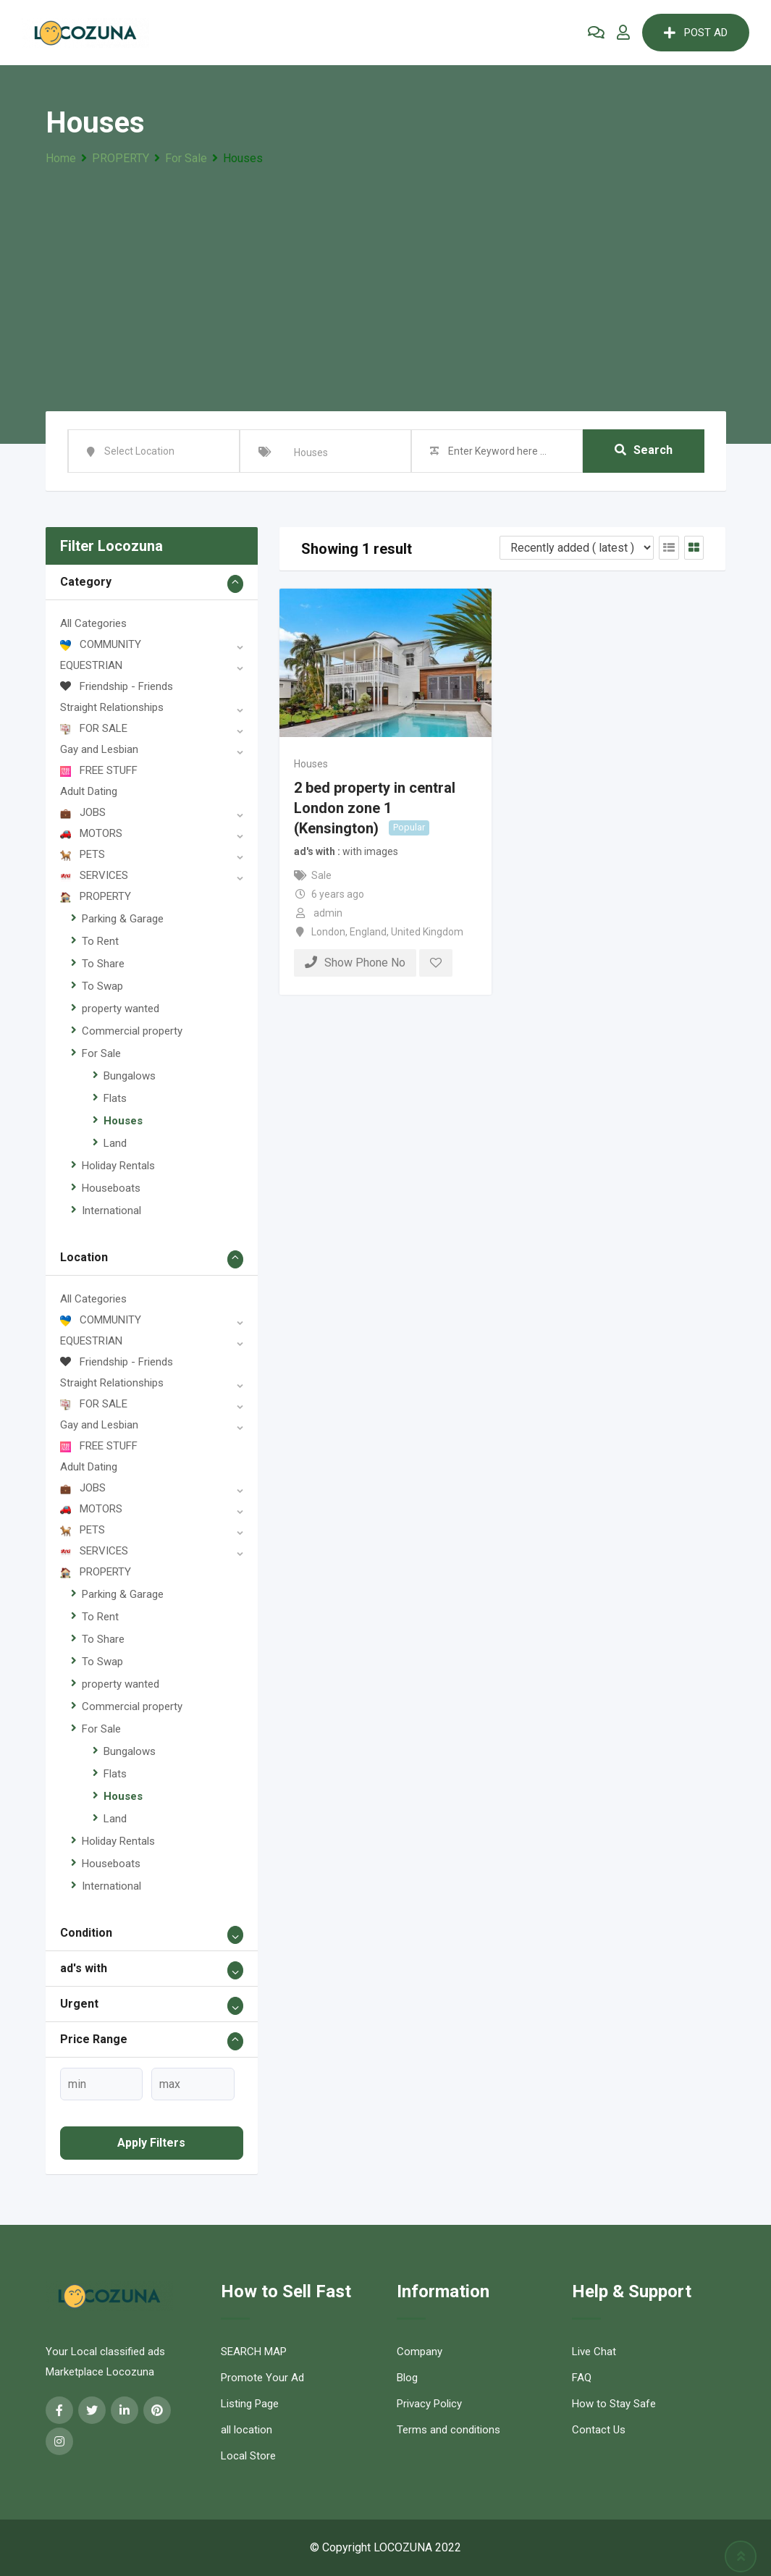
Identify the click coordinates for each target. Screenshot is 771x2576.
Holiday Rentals (118, 1165)
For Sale (101, 1053)
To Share (103, 963)
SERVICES (94, 875)
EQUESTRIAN (91, 665)
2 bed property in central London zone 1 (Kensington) (374, 807)
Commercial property (132, 1030)
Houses (123, 1120)
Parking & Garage (123, 918)
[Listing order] (577, 548)
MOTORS (91, 833)
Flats (115, 1098)
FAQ (581, 2377)
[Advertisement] (386, 277)
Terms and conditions (448, 2429)
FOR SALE (93, 728)
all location (246, 2429)
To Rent (100, 941)
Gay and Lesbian (99, 749)
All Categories (93, 623)
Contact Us (598, 2429)
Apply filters (151, 2143)
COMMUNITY (100, 644)
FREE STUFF (99, 770)
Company (419, 2351)
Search (644, 451)
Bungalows (130, 1075)
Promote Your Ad (262, 2377)
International (111, 1210)
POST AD (696, 32)
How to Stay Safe (614, 2403)
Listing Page (250, 2403)
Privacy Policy (429, 2403)
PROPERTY (95, 896)
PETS (82, 854)
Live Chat (594, 2351)
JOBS (83, 812)
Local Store (248, 2455)
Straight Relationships (112, 707)
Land (115, 1143)
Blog (407, 2377)
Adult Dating (88, 791)
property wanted (120, 1008)
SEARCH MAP (254, 2351)
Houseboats (111, 1188)
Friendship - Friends (116, 686)
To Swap (102, 986)
